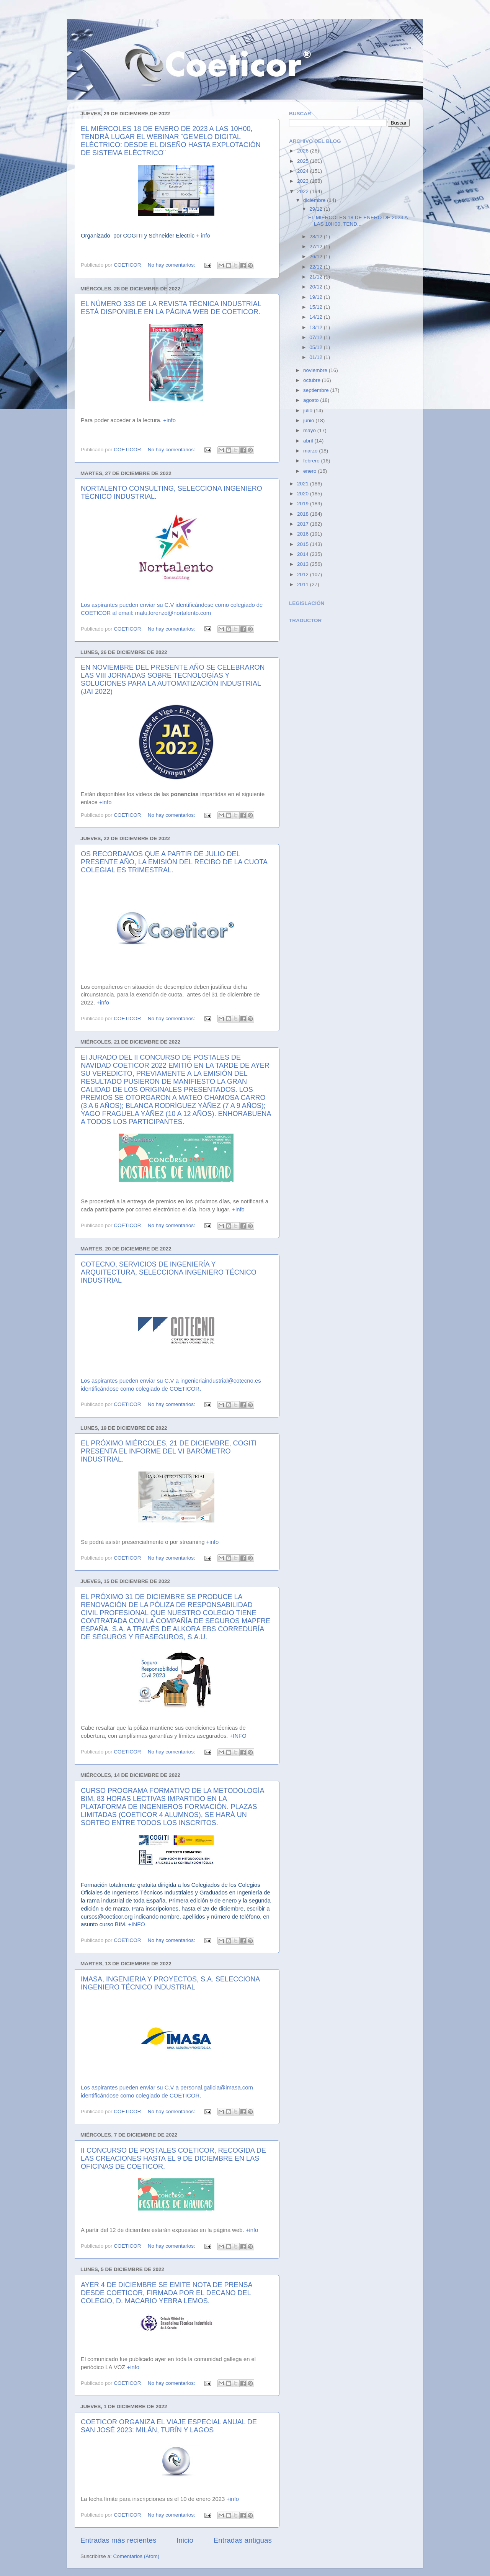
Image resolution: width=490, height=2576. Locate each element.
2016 (303, 534)
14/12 (316, 317)
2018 (303, 514)
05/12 (316, 347)
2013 (303, 564)
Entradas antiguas (243, 2540)
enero (310, 471)
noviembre (316, 370)
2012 (303, 574)
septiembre (316, 390)
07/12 (316, 337)
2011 (303, 584)
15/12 (316, 307)
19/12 (316, 297)
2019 (303, 503)
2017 (303, 524)
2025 (303, 161)
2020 (303, 494)
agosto (311, 400)
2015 (303, 544)
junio (309, 420)
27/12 (316, 246)
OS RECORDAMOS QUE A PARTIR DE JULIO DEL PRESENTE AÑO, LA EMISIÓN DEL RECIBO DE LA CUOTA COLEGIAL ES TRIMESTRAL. (174, 862)
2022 (303, 191)
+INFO (238, 1736)
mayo (310, 430)
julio (308, 410)
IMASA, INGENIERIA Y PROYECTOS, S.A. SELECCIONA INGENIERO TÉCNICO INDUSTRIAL (170, 1983)
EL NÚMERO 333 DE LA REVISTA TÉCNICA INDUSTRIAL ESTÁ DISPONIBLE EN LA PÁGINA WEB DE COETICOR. (171, 308)
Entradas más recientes (118, 2540)
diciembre (315, 200)
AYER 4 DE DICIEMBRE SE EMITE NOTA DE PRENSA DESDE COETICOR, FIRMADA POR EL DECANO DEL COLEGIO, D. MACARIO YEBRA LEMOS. (166, 2293)
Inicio (184, 2540)
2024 (303, 171)
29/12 (316, 209)
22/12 (316, 267)
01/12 (316, 357)
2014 (303, 554)
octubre (312, 380)
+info (169, 420)
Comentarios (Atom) (136, 2556)
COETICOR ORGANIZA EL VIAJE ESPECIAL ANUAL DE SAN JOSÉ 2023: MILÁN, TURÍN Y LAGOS (169, 2426)
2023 (303, 181)
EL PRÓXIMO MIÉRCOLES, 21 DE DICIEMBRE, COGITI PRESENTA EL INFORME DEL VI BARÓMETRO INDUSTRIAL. (168, 1451)
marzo (311, 451)
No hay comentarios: (172, 265)
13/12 (316, 327)
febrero (312, 461)
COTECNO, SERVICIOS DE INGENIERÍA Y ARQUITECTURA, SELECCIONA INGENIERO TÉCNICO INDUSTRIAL (168, 1272)
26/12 (316, 256)
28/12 (316, 236)
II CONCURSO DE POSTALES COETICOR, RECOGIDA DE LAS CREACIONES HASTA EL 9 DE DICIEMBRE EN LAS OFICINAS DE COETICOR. (173, 2158)
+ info (203, 236)
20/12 (316, 287)
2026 (303, 151)
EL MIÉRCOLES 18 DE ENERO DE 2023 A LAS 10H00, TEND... (358, 220)
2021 (303, 484)
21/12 (316, 277)
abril (308, 441)
